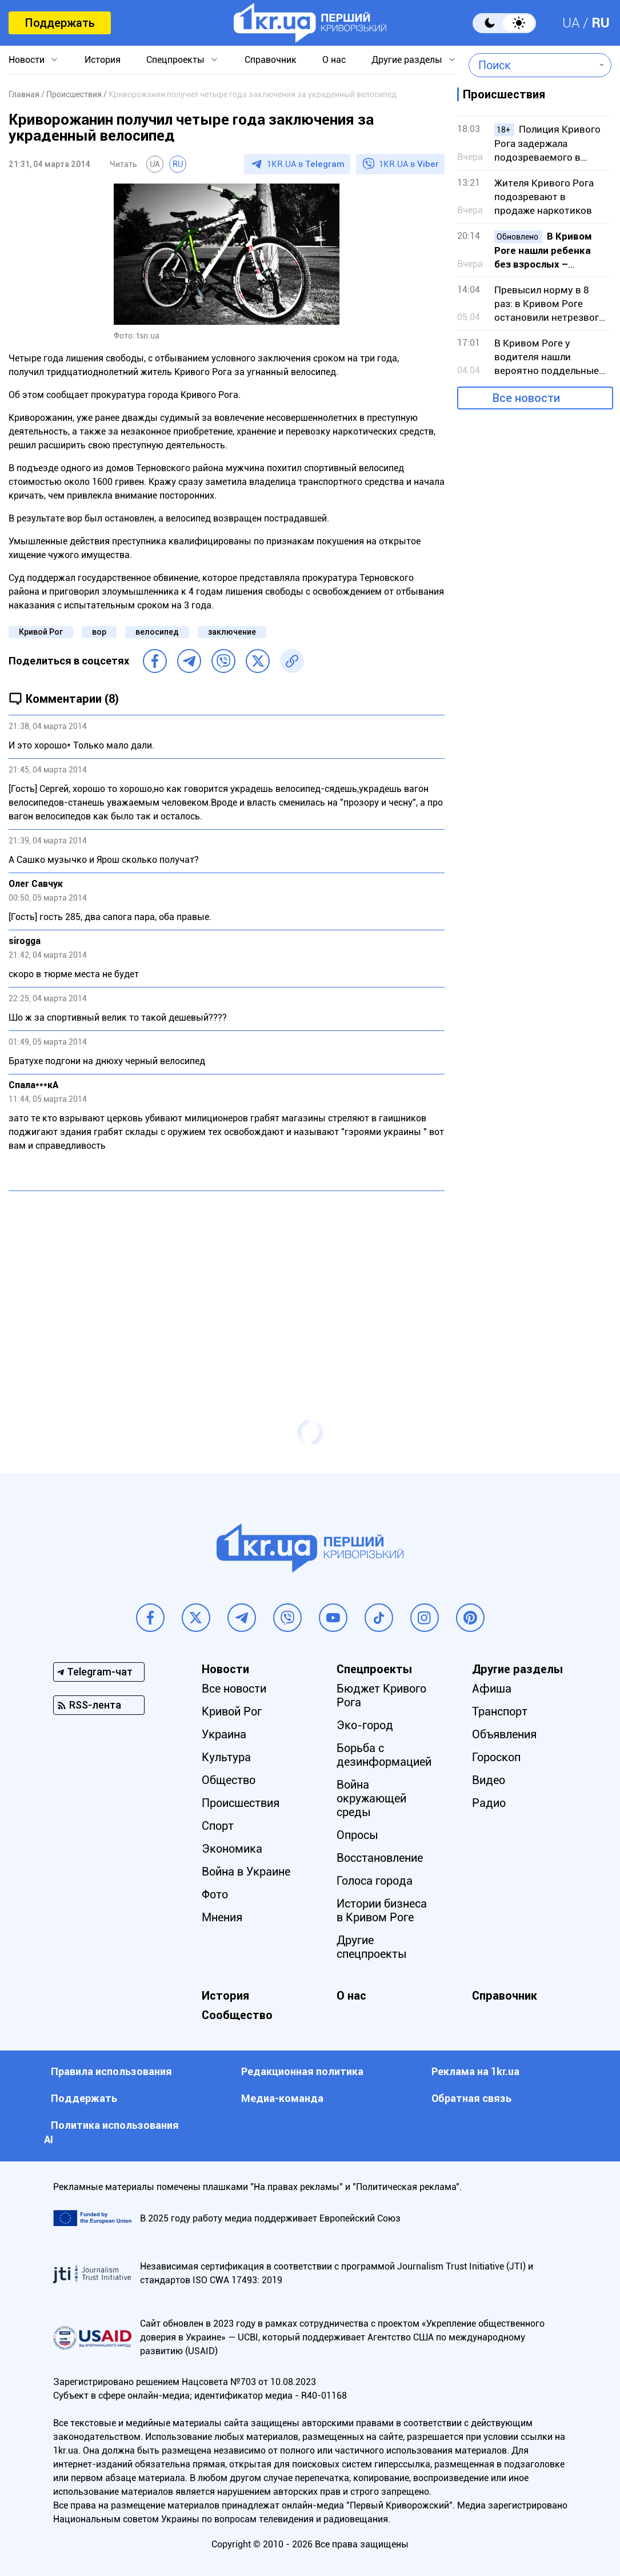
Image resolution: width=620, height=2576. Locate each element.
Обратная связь (471, 2098)
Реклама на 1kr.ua (475, 2071)
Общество (228, 1780)
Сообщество (237, 2015)
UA (571, 23)
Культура (226, 1757)
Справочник (271, 59)
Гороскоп (496, 1757)
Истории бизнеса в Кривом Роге (382, 1910)
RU (600, 23)
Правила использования (111, 2071)
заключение (232, 631)
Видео (488, 1780)
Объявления (504, 1734)
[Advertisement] (227, 1283)
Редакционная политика (302, 2071)
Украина (224, 1734)
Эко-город (365, 1725)
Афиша (491, 1688)
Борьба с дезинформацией (384, 1755)
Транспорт (499, 1711)
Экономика (232, 1849)
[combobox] (531, 65)
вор (99, 631)
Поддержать (60, 23)
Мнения (222, 1917)
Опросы (357, 1835)
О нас (334, 59)
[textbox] (531, 65)
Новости (27, 59)
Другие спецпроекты (372, 1947)
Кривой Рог (41, 631)
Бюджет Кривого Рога (381, 1695)
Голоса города (375, 1881)
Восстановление (380, 1858)
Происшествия (240, 1803)
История (103, 59)
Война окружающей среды (371, 1798)
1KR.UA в (306, 164)
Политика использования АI (111, 2132)
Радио (489, 1803)
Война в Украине (246, 1871)
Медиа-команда (282, 2098)
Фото (215, 1894)
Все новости (526, 398)
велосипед (157, 631)
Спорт (218, 1826)
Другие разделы (406, 59)
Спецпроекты (175, 59)
